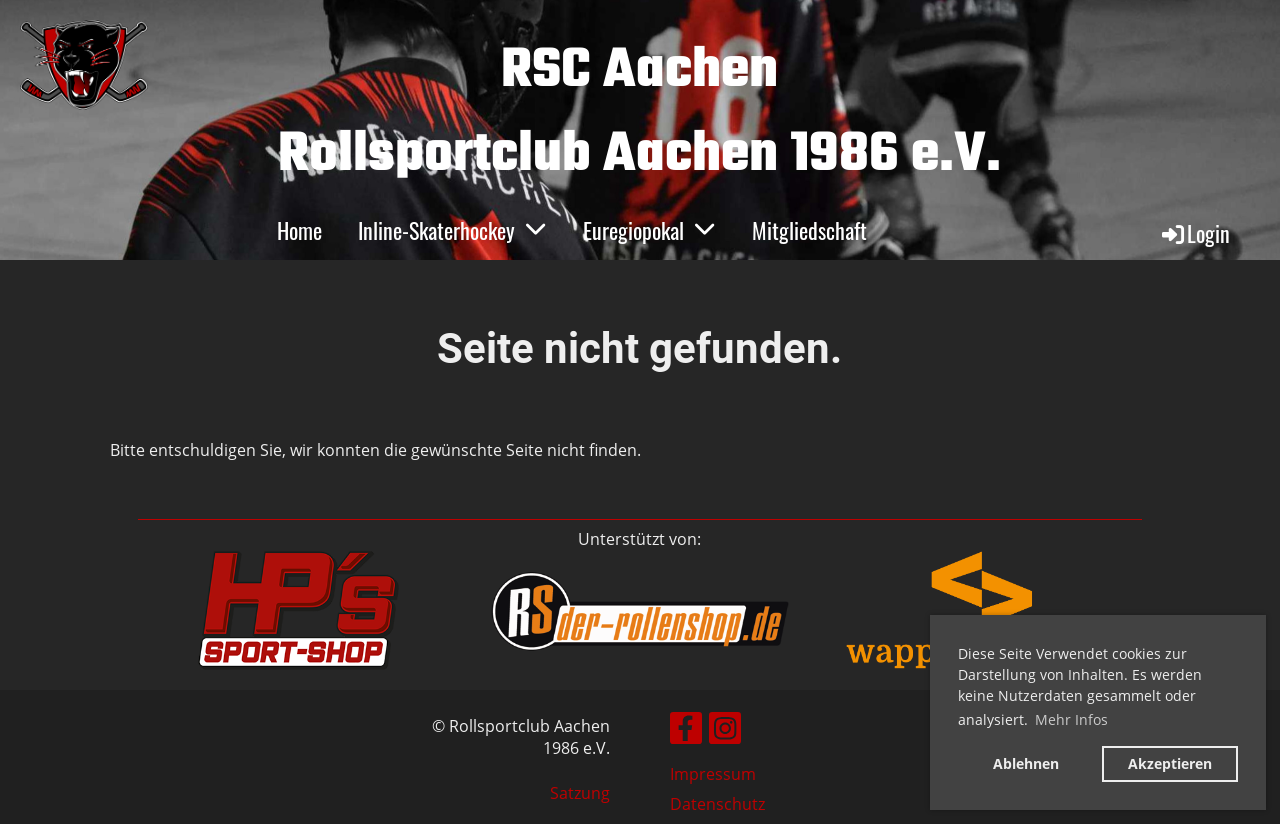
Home (299, 230)
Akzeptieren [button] (1170, 763)
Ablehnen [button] (1026, 763)
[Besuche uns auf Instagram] (725, 731)
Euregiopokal (649, 230)
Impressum (713, 774)
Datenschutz (717, 804)
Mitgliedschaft (809, 230)
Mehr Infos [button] (1071, 719)
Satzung (580, 793)
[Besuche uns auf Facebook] (686, 731)
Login (1194, 233)
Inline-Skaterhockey (452, 230)
